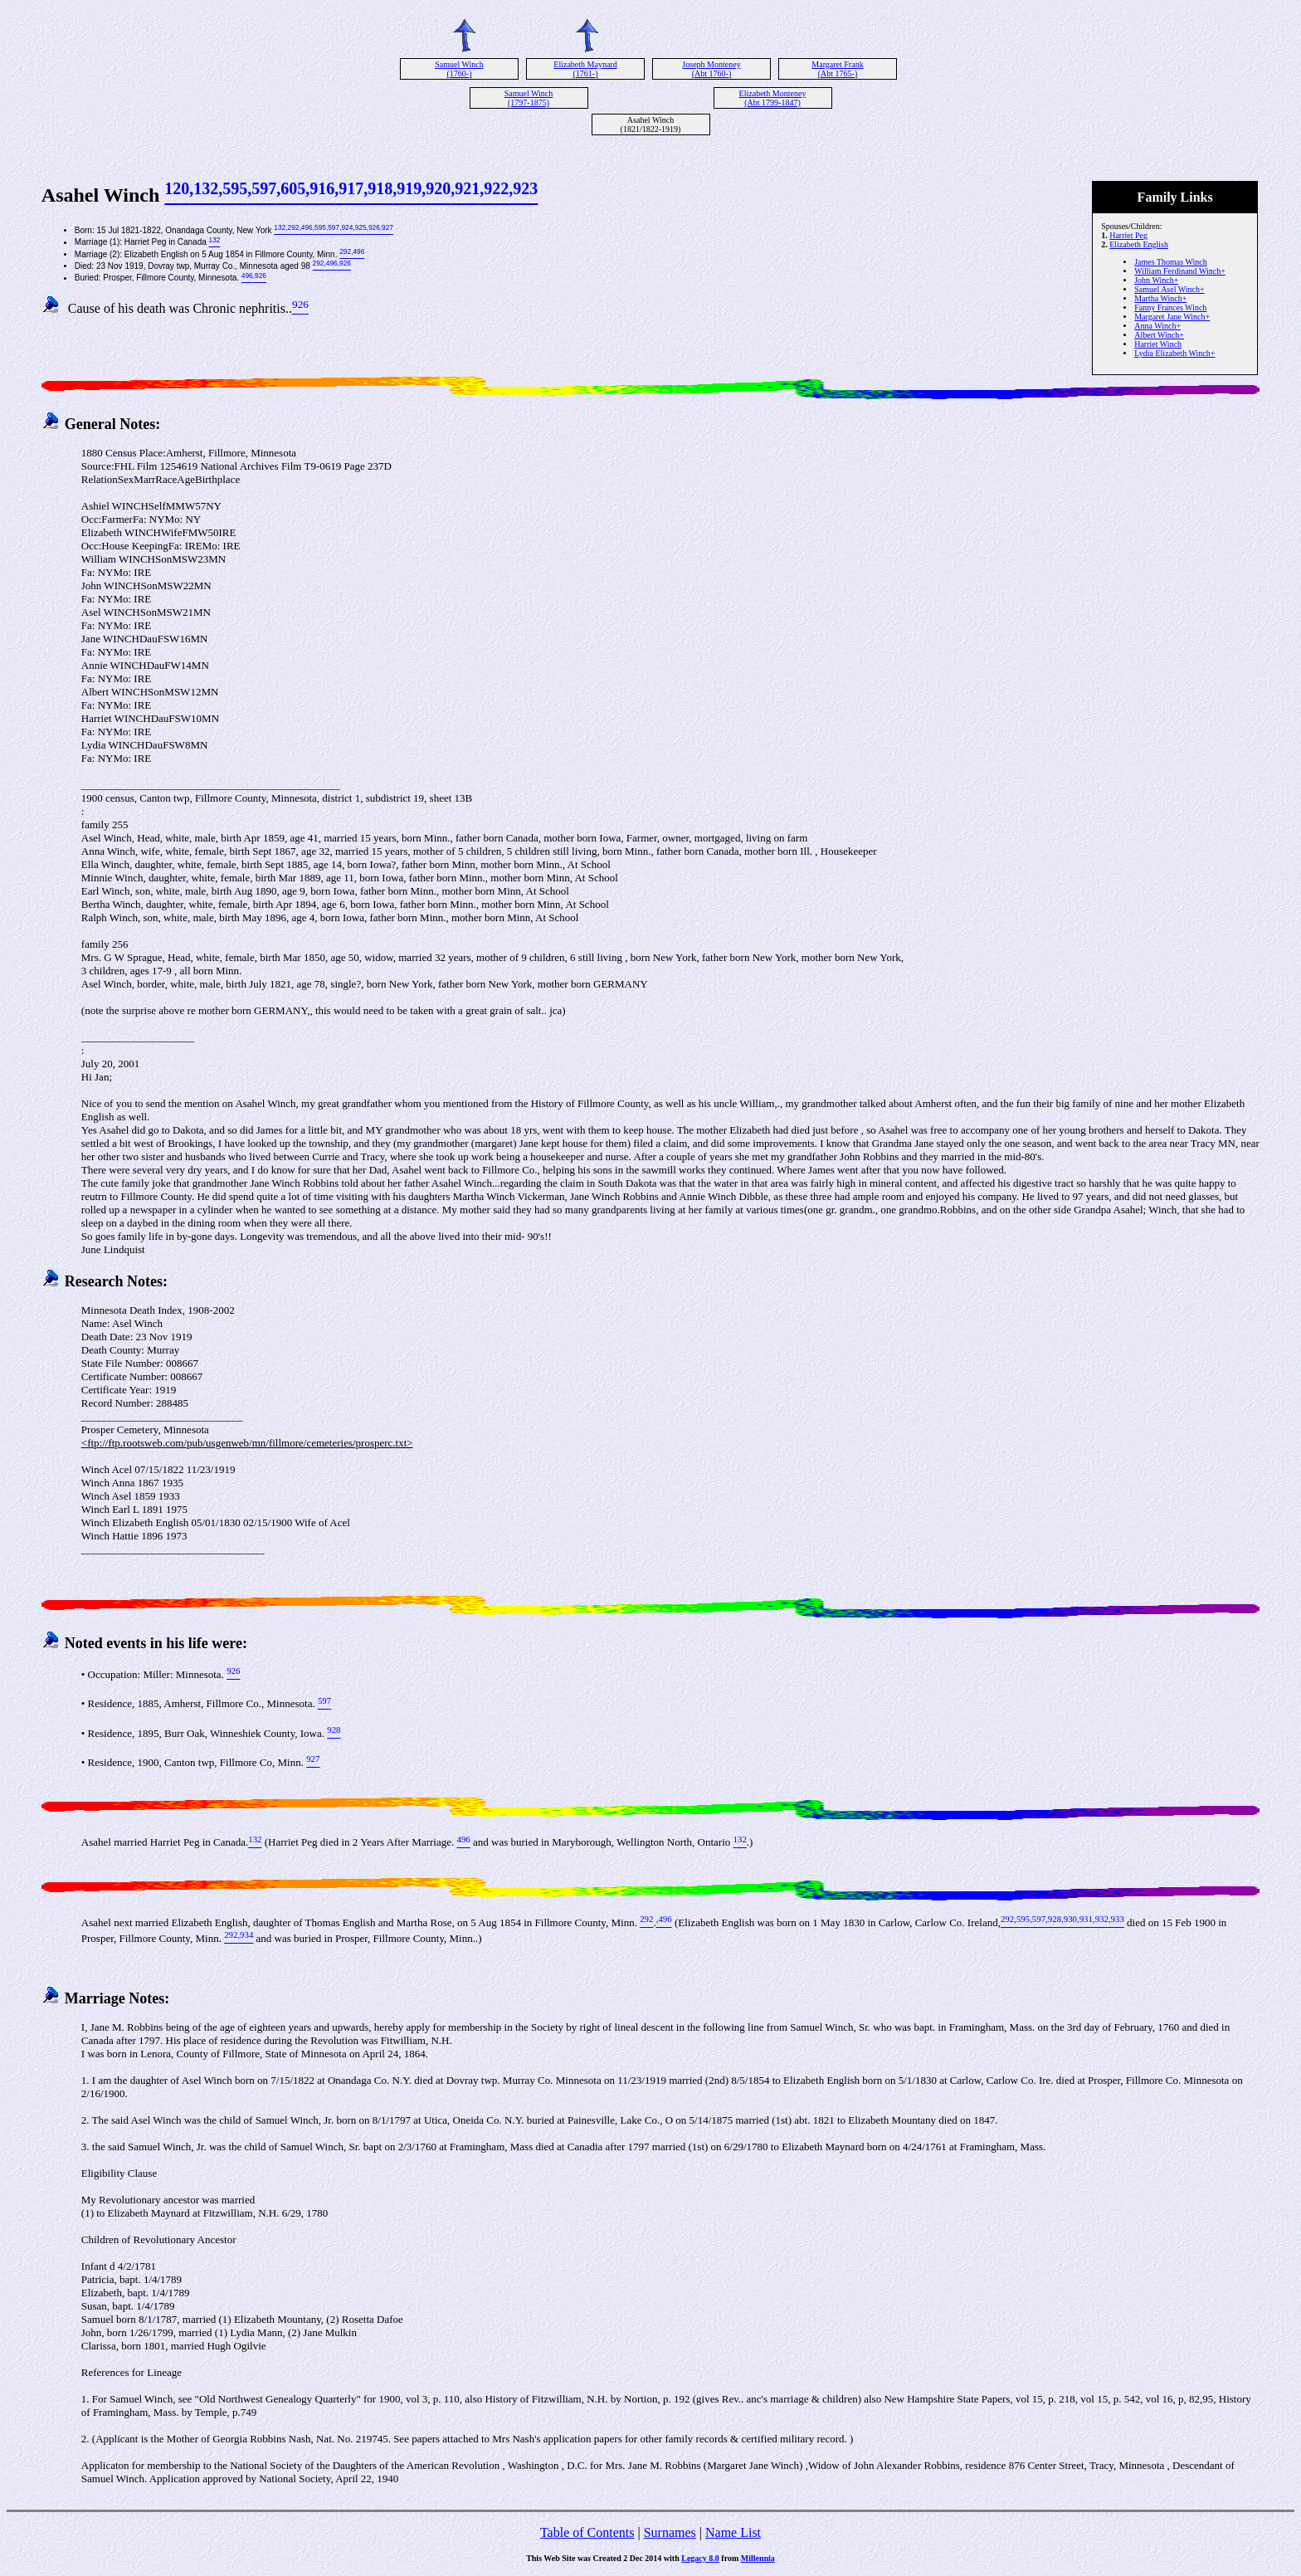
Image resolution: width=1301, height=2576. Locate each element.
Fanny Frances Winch (1170, 307)
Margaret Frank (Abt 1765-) (837, 69)
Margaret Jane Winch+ (1172, 316)
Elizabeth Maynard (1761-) (584, 69)
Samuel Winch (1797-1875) (528, 98)
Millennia (758, 2558)
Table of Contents (587, 2532)
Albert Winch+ (1159, 334)
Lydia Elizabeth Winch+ (1174, 353)
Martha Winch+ (1160, 298)
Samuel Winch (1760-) (459, 69)
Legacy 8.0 (700, 2558)
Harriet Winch (1158, 344)
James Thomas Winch (1170, 261)
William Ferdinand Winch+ (1179, 271)
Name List (733, 2532)
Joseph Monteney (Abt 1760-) (711, 69)
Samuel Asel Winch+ (1169, 289)
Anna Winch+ (1157, 325)
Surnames (670, 2532)
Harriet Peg (1128, 235)
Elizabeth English (1138, 244)
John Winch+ (1156, 280)
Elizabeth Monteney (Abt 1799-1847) (772, 98)
